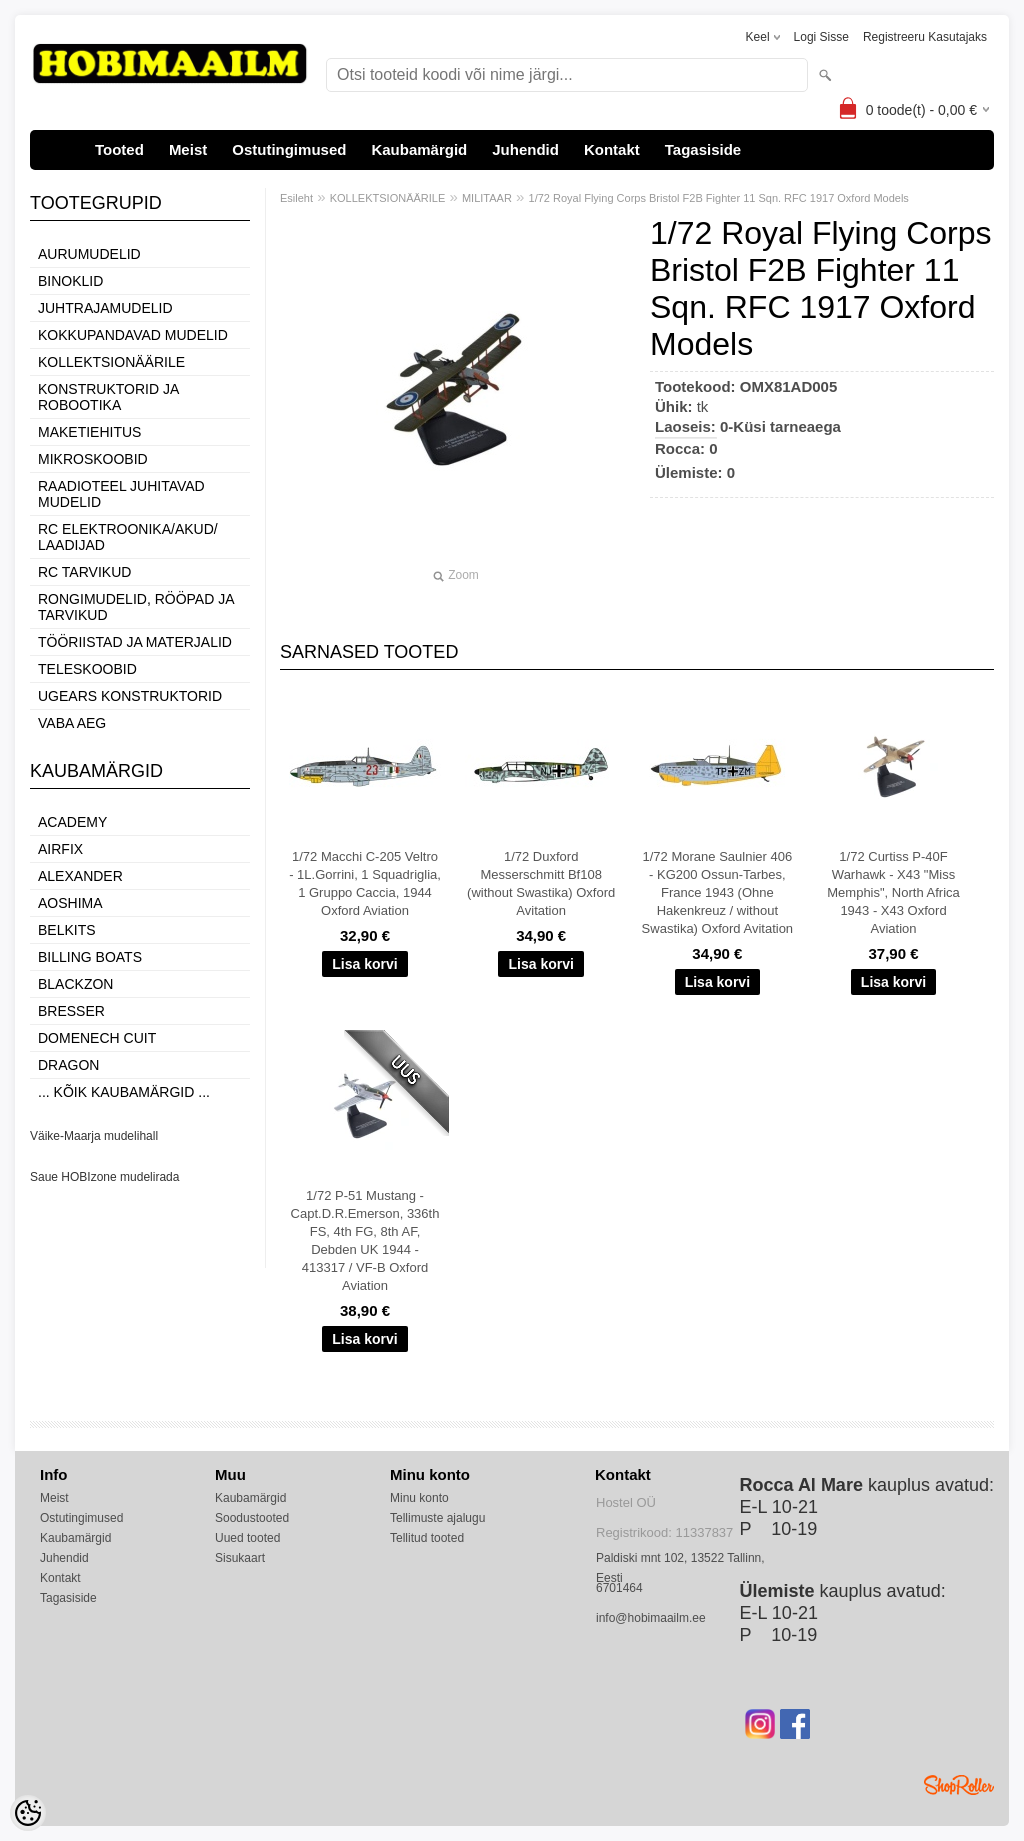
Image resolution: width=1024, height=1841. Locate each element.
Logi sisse (821, 37)
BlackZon (75, 984)
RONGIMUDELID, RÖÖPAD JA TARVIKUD (136, 607)
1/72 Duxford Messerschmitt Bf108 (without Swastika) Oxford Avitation (541, 883)
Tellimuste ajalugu (437, 1518)
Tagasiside (703, 149)
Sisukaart (240, 1558)
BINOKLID (70, 281)
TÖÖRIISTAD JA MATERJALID (135, 642)
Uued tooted (247, 1538)
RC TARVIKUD (84, 572)
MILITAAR (487, 198)
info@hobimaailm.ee (651, 1618)
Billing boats (90, 957)
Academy (72, 822)
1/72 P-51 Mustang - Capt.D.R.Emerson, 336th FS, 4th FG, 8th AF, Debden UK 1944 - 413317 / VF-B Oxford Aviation (365, 1240)
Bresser (71, 1011)
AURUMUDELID (89, 254)
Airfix (60, 849)
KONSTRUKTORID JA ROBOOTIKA (108, 397)
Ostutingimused (289, 149)
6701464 (619, 1588)
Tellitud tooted (427, 1538)
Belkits (67, 930)
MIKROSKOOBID (93, 459)
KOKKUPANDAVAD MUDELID (133, 335)
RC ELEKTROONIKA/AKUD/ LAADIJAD (128, 537)
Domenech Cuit (97, 1038)
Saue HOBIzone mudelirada (104, 1177)
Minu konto (419, 1498)
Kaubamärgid (419, 149)
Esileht (296, 198)
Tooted (119, 149)
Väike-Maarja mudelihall (94, 1136)
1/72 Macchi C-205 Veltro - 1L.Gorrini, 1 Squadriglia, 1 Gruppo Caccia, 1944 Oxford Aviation (365, 883)
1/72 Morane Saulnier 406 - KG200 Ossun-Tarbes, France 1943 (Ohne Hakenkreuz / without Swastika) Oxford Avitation (718, 892)
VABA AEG (72, 723)
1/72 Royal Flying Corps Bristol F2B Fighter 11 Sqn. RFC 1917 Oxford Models (719, 198)
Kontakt (612, 149)
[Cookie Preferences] (28, 1813)
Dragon (68, 1065)
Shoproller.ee (959, 1785)
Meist (188, 149)
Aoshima (70, 903)
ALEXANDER (80, 876)
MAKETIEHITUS (89, 432)
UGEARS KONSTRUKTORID (130, 696)
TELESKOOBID (87, 669)
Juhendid (525, 149)
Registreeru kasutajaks (925, 37)
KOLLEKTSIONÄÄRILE (111, 362)
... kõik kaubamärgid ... (124, 1092)
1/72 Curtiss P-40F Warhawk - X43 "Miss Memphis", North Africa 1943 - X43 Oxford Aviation (893, 892)
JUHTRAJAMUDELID (105, 308)
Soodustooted (252, 1518)
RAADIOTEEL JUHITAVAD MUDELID (121, 494)
